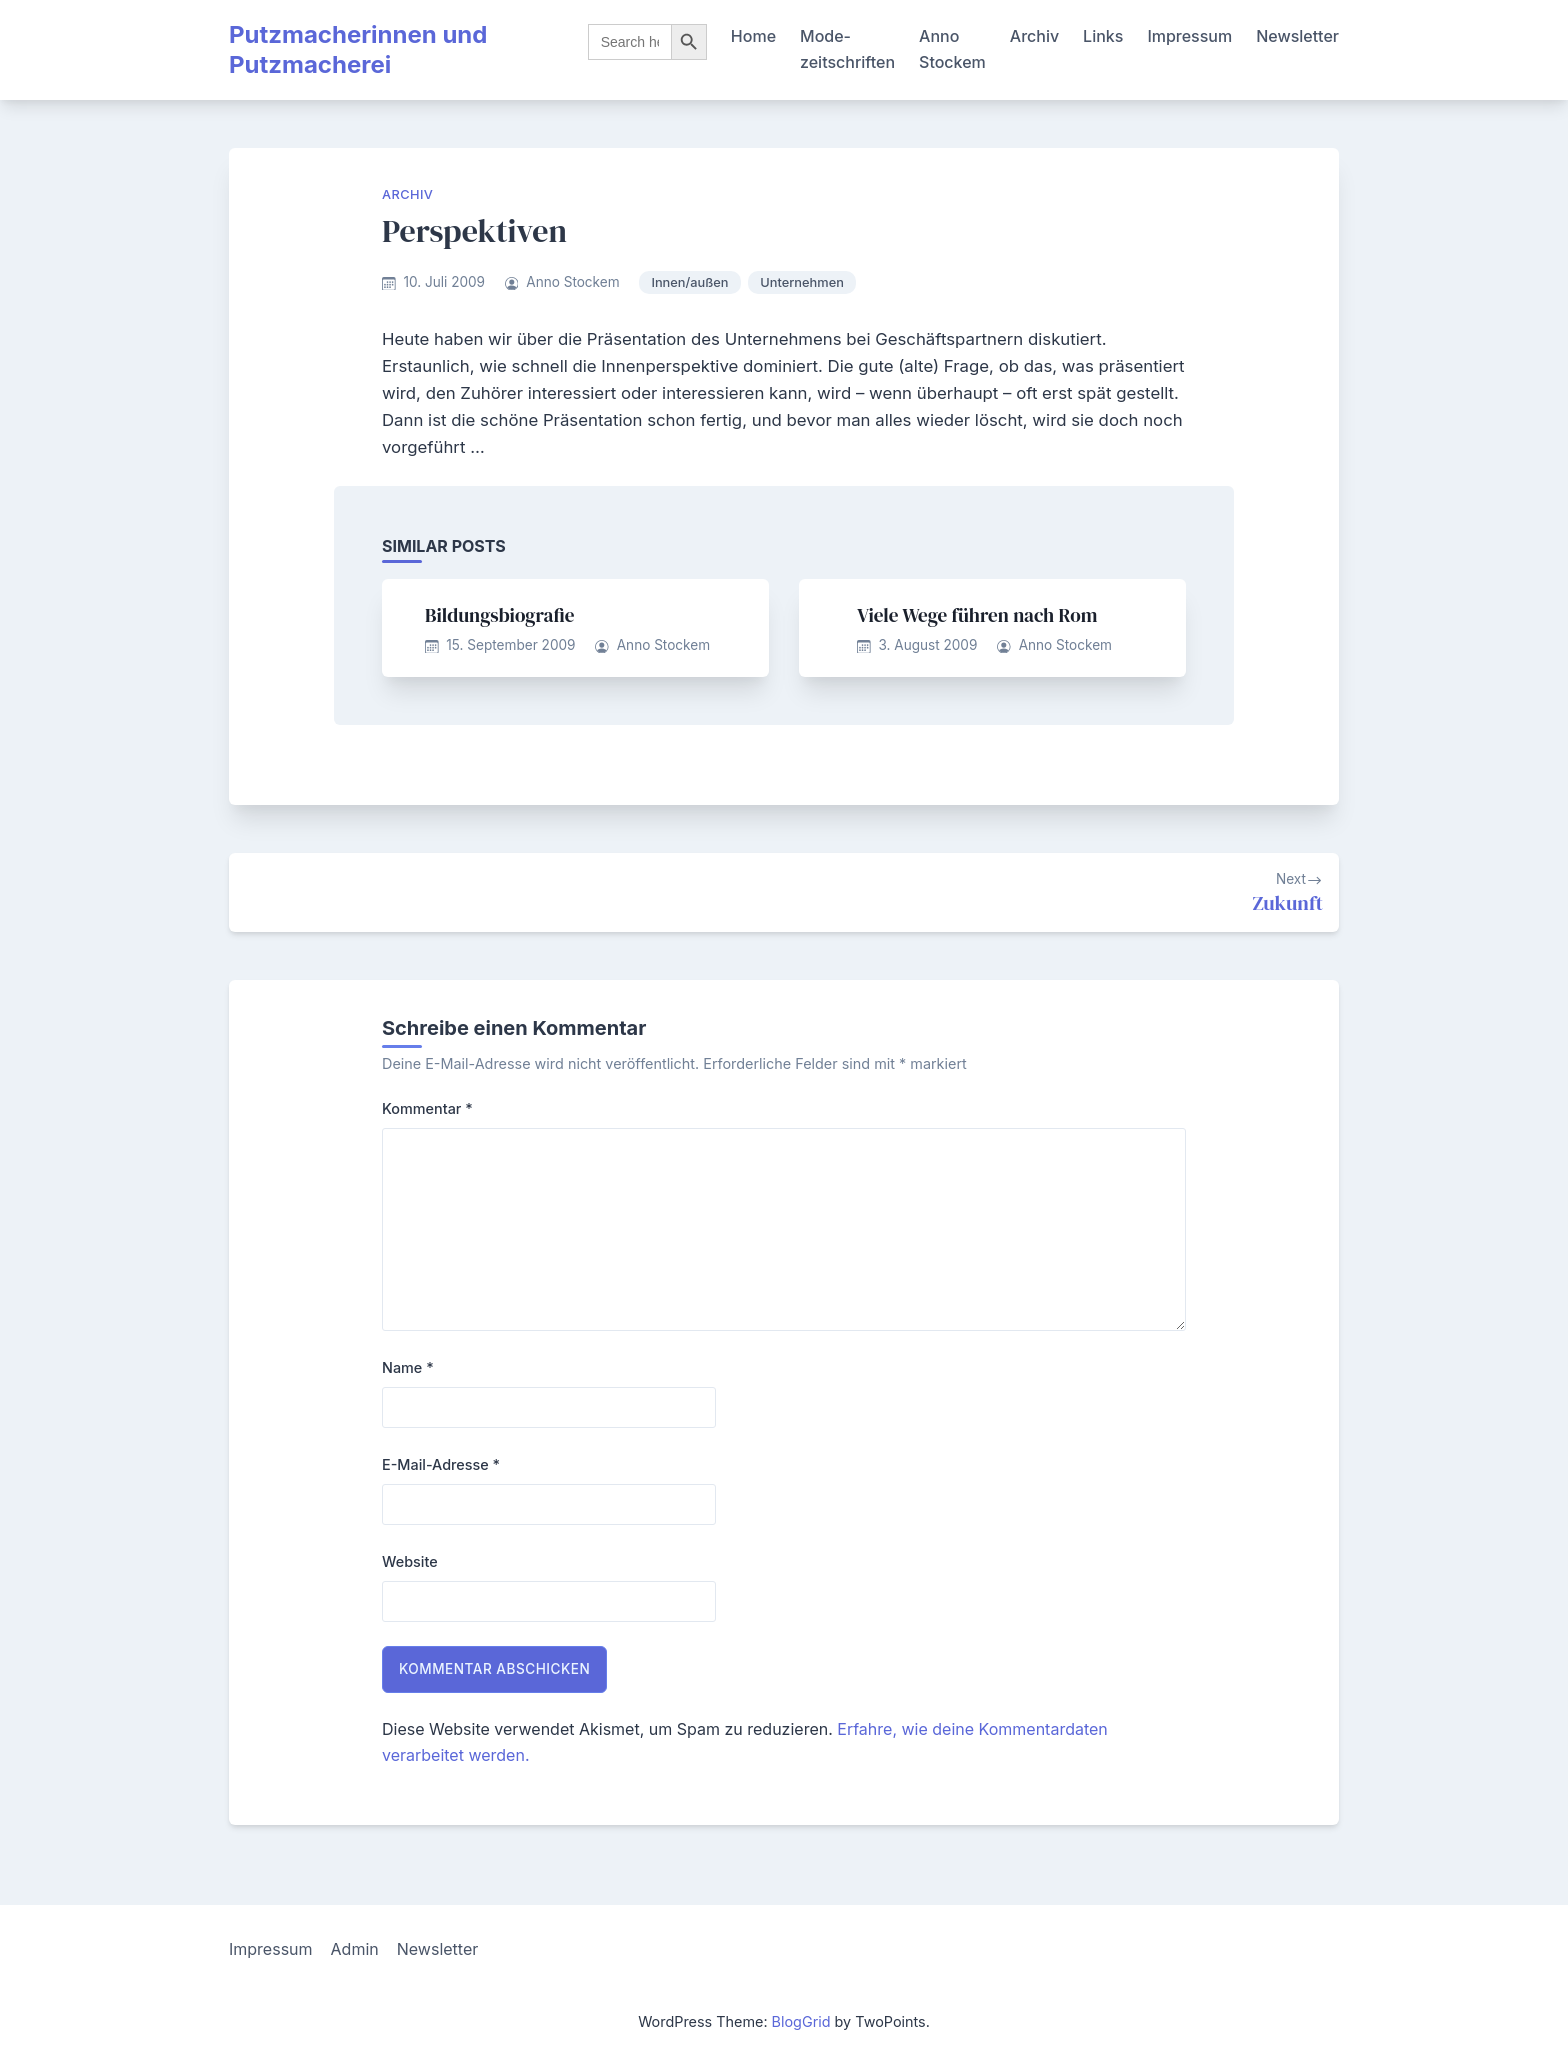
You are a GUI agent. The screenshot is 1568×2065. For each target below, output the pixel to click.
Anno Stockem (952, 49)
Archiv (1034, 36)
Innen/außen (689, 282)
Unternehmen (802, 282)
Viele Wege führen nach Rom (977, 615)
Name (408, 1367)
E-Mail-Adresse (441, 1464)
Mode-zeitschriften (847, 49)
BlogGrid (801, 2021)
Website (410, 1561)
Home (753, 36)
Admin (355, 1949)
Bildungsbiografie (500, 615)
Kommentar (427, 1108)
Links (1103, 36)
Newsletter (1297, 36)
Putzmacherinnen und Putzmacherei (358, 49)
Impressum (1189, 36)
